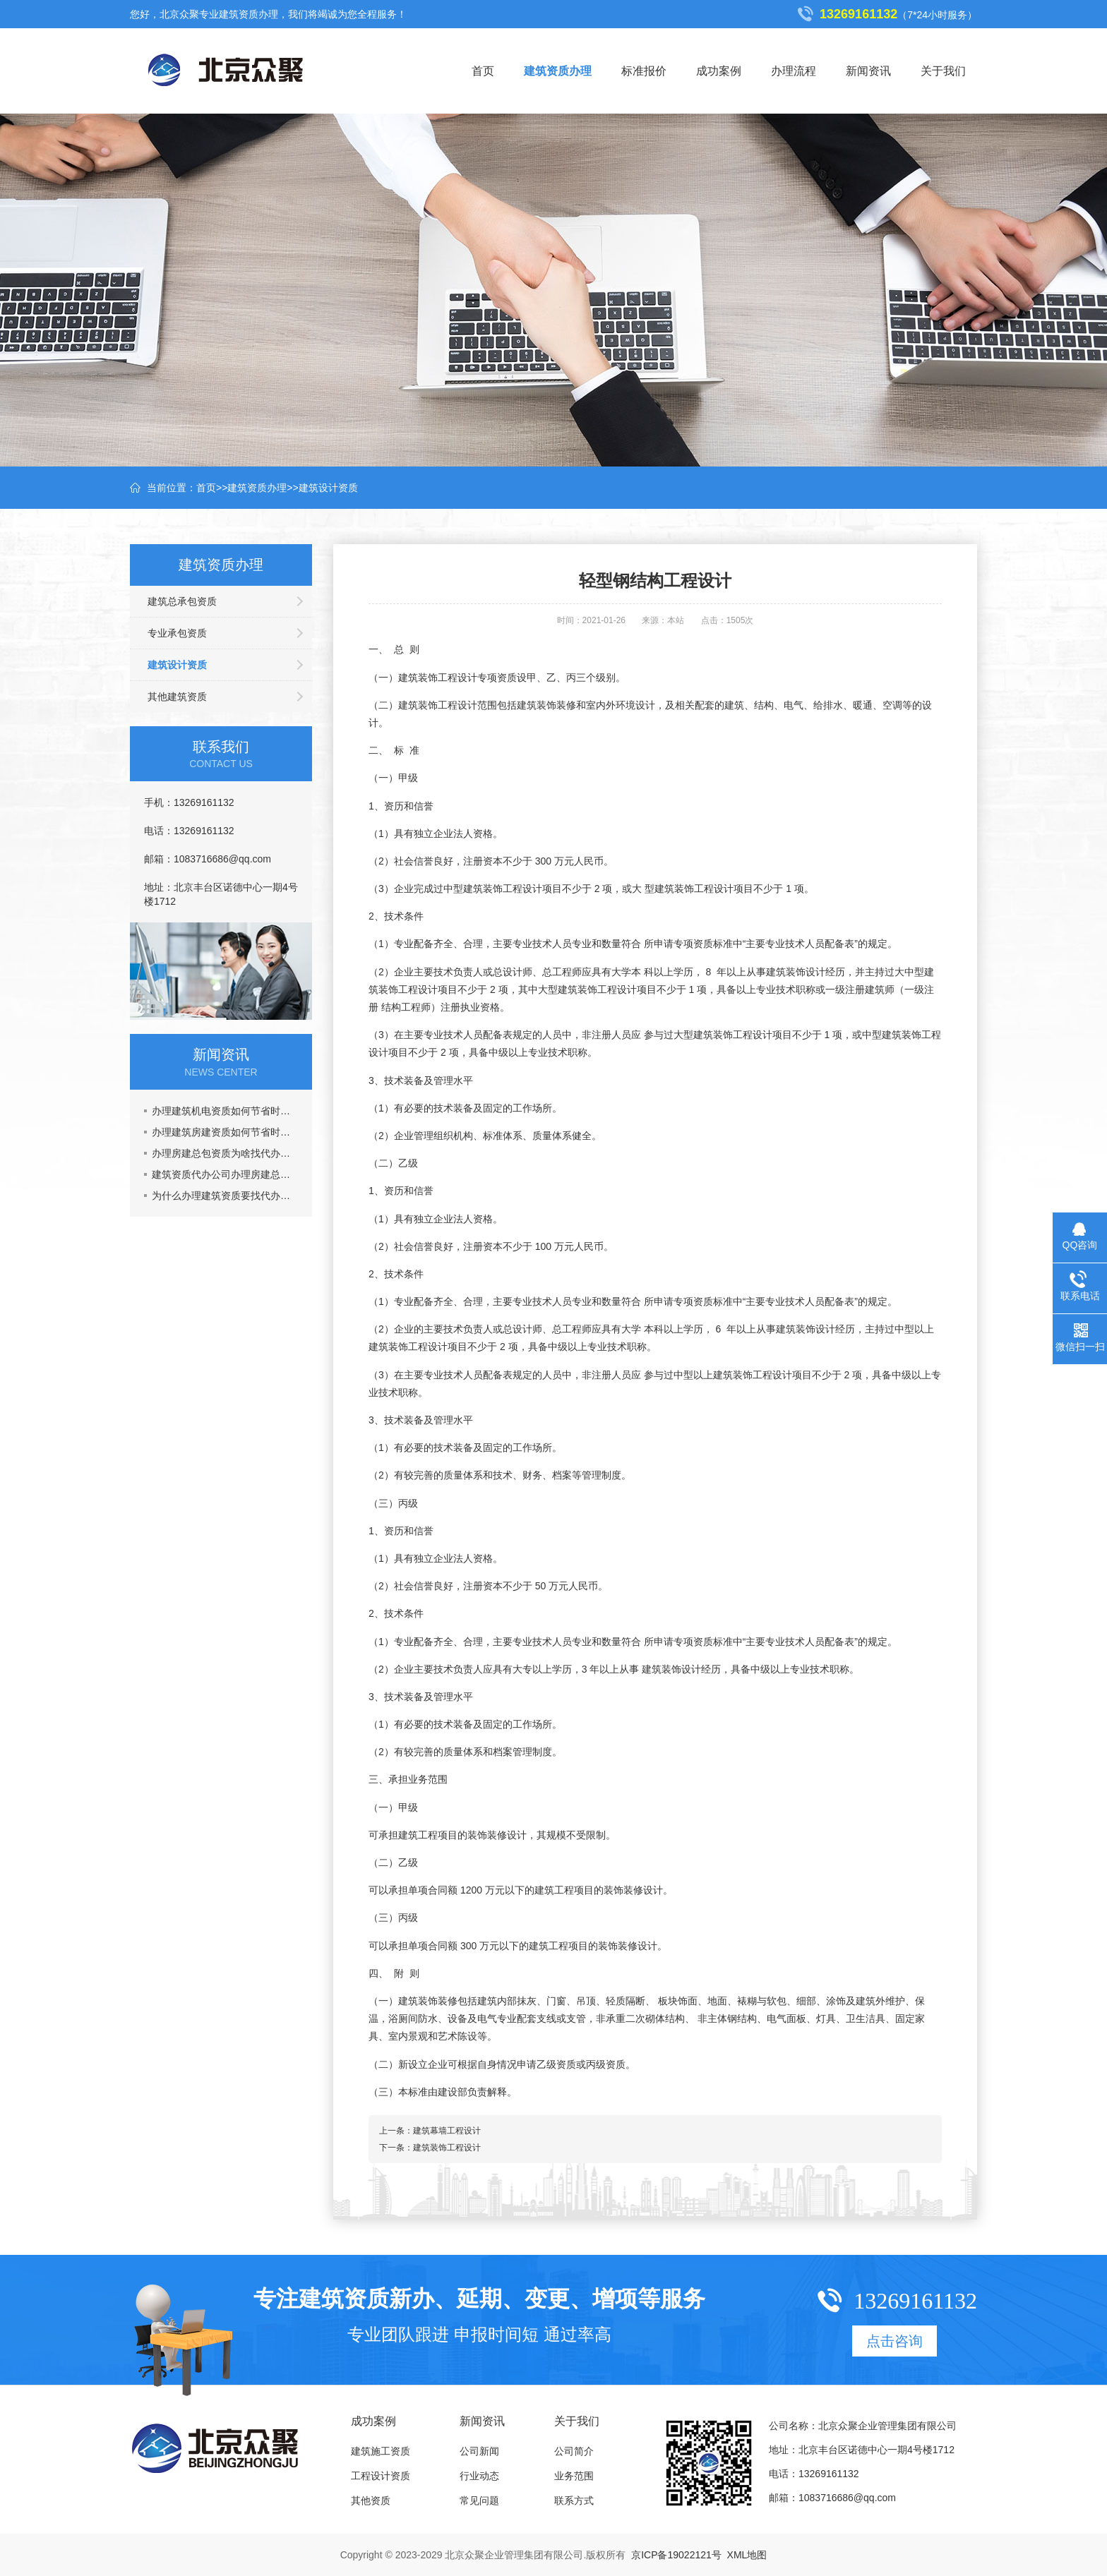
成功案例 (718, 71)
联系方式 (574, 2500)
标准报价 (643, 71)
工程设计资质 (380, 2475)
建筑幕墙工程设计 (447, 2131)
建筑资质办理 (558, 71)
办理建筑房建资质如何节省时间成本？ (225, 1132)
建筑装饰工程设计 (447, 2148)
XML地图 (747, 2554)
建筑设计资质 (328, 487)
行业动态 (479, 2475)
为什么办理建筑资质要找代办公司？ (225, 1195)
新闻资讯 (868, 71)
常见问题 (479, 2500)
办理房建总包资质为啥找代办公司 (225, 1153)
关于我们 (943, 71)
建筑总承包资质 (182, 601)
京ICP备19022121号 (676, 2554)
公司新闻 (479, 2451)
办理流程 (793, 71)
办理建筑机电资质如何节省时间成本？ (225, 1111)
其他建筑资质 (177, 696)
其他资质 (370, 2500)
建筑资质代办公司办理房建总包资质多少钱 (225, 1174)
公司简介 (574, 2451)
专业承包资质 (177, 633)
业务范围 (574, 2475)
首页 (483, 71)
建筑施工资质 (380, 2451)
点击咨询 (894, 2341)
